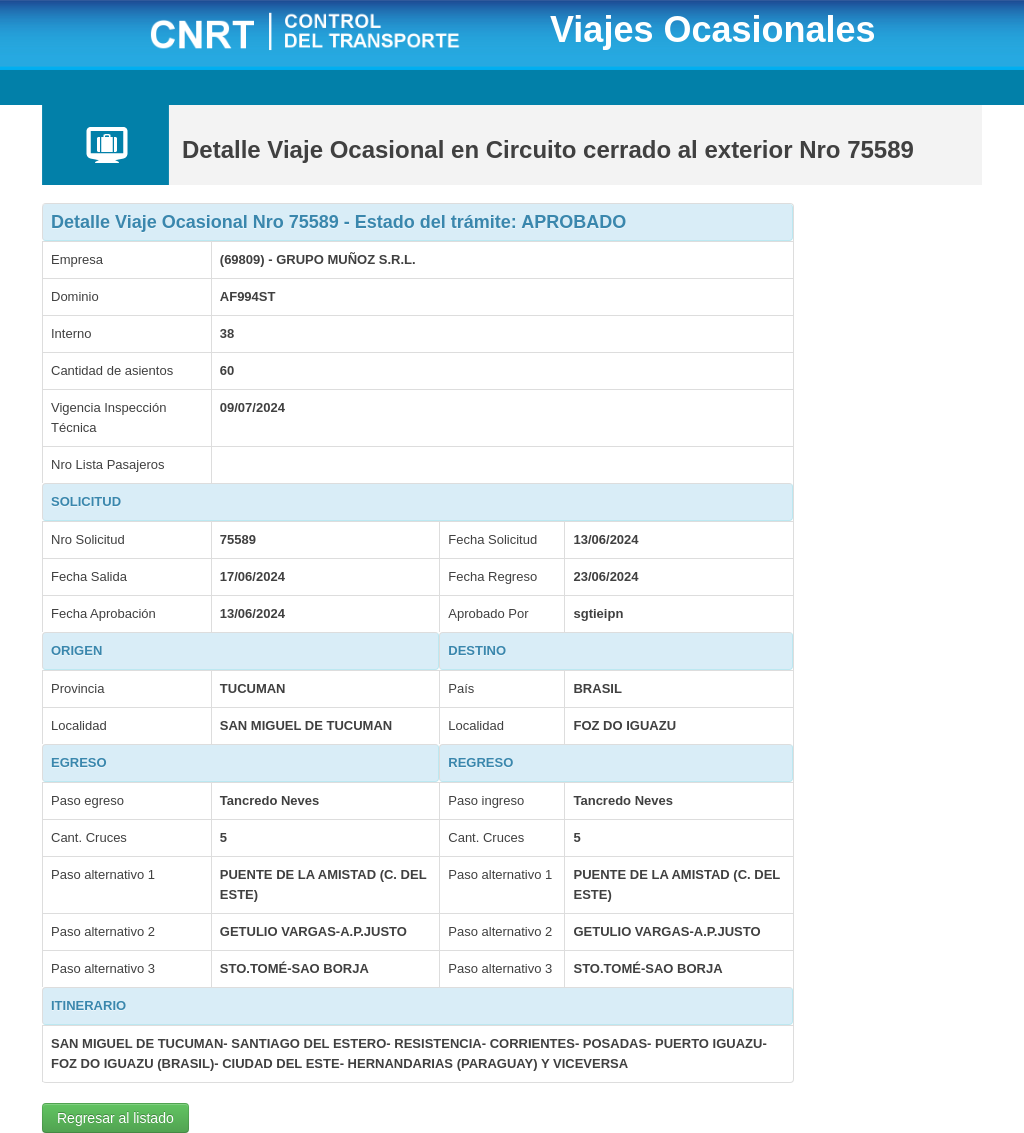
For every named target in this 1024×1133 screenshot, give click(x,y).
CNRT (330, 33)
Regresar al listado (115, 1118)
